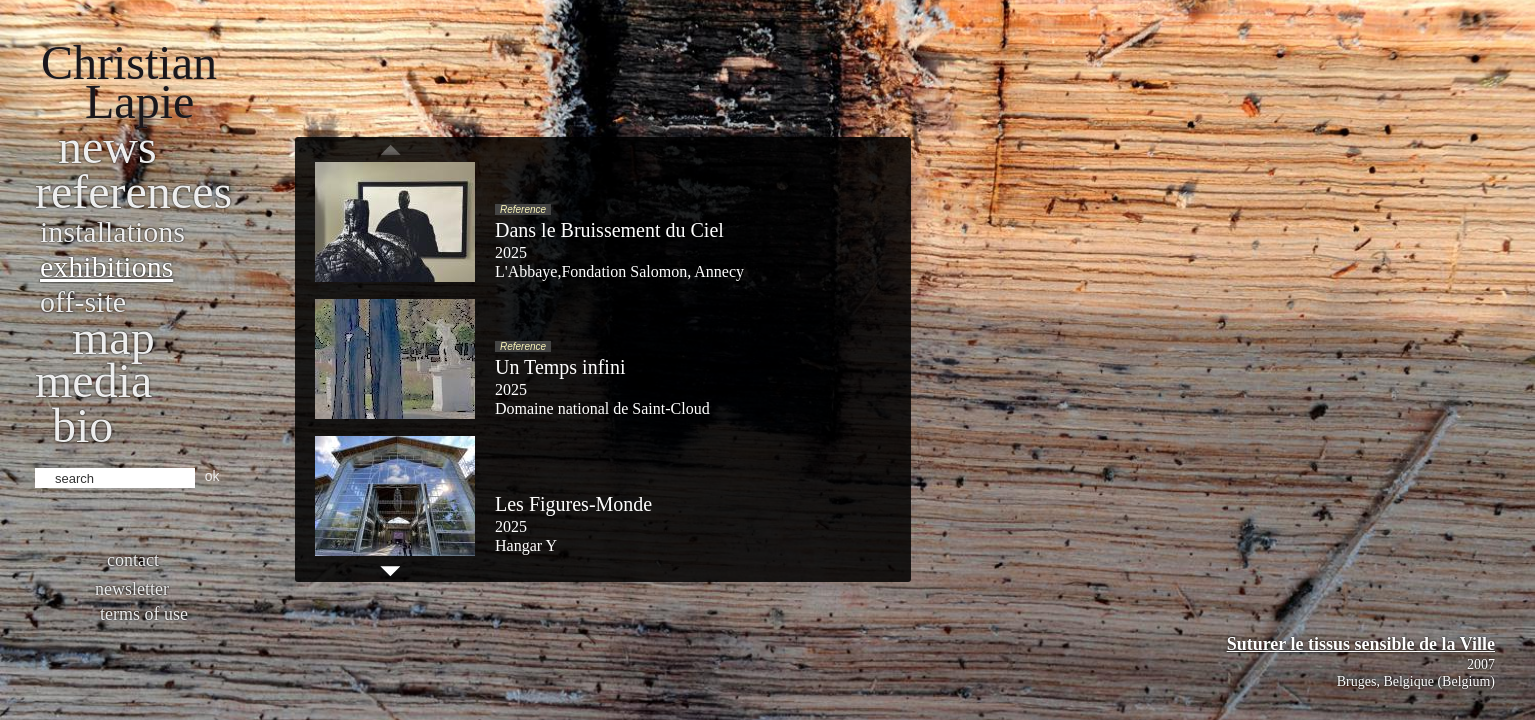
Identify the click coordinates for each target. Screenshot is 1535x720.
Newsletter (132, 589)
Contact (133, 560)
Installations (112, 231)
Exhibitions (106, 266)
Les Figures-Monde (573, 504)
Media (93, 380)
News (107, 146)
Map (113, 337)
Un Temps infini (560, 367)
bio (82, 425)
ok (212, 476)
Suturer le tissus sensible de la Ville (1361, 644)
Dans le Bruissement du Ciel (609, 230)
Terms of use (144, 614)
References (133, 191)
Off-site (83, 301)
